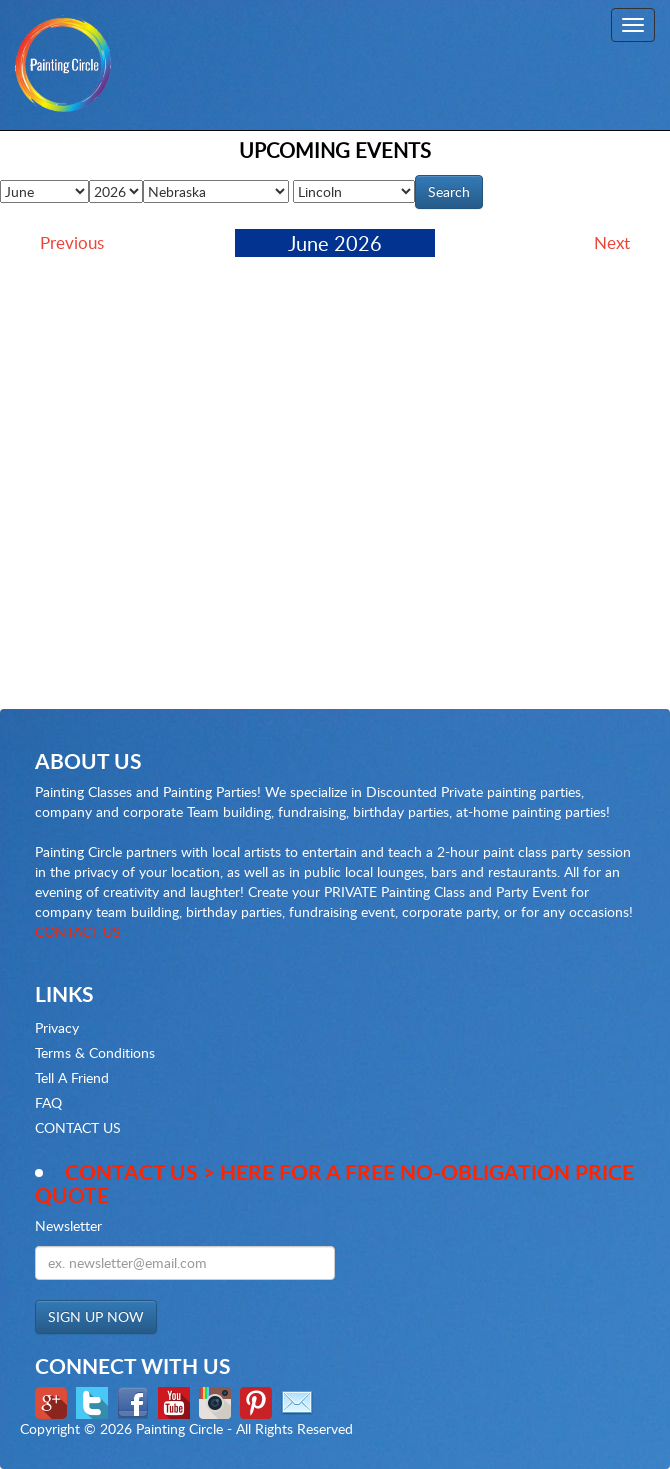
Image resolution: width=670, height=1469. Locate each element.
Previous (72, 242)
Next (612, 242)
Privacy (57, 1027)
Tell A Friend (72, 1077)
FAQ (48, 1102)
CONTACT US (78, 931)
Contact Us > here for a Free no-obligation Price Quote (334, 1183)
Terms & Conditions (95, 1052)
